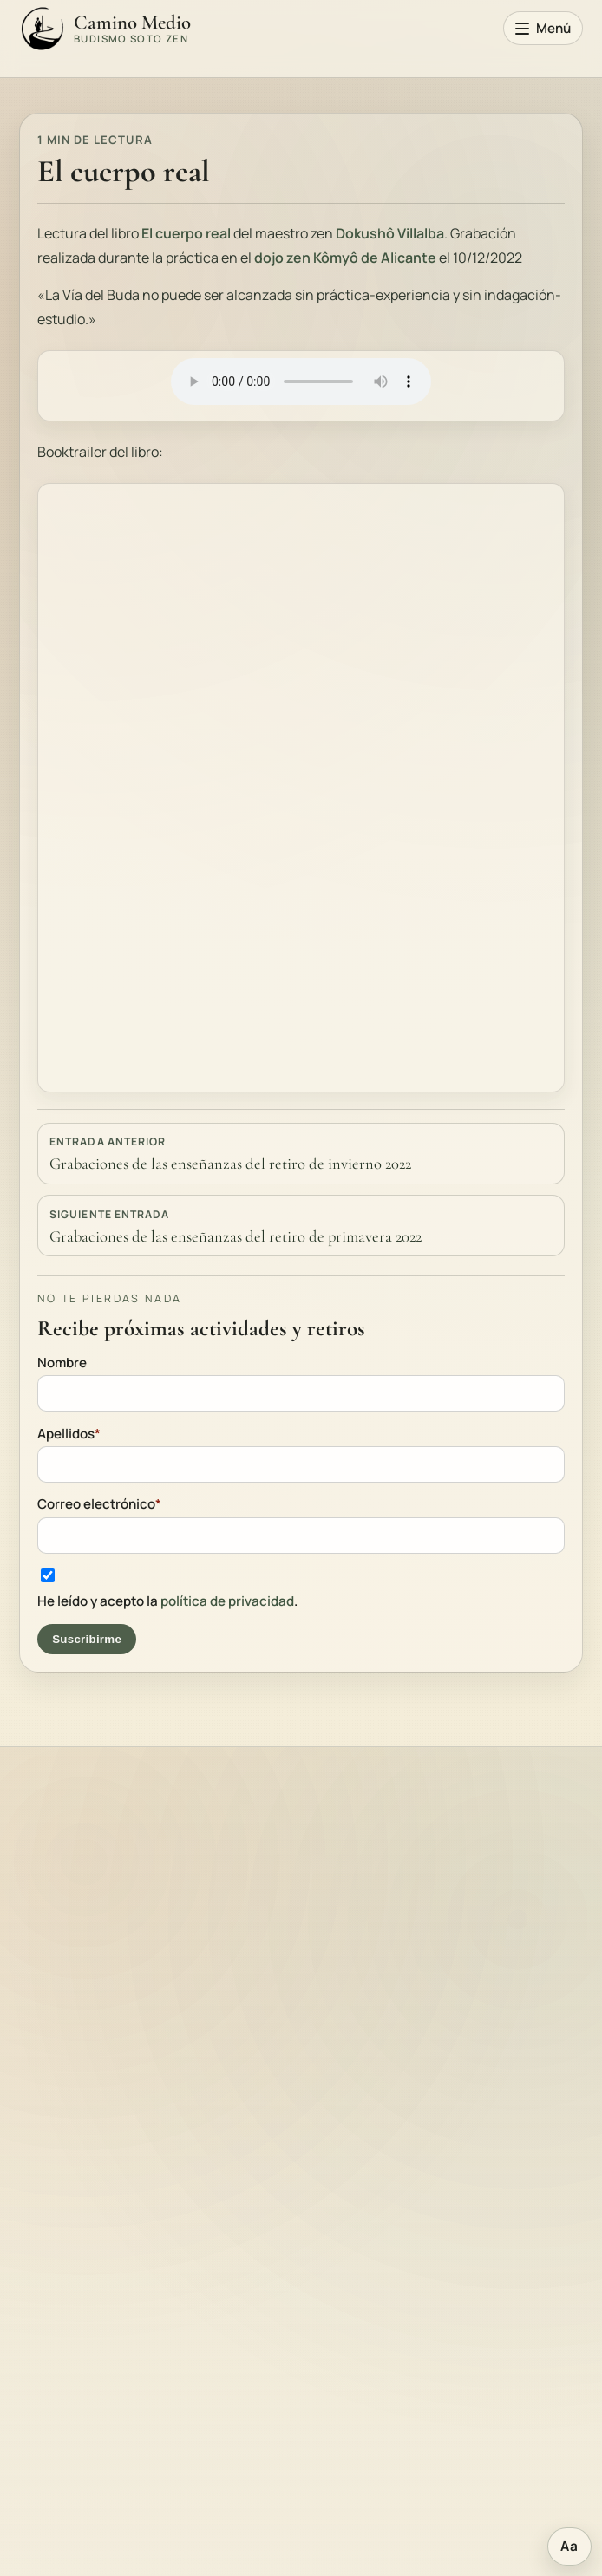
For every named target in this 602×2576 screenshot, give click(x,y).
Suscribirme (86, 1639)
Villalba (420, 233)
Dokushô (366, 233)
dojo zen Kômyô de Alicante (345, 257)
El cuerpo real (185, 233)
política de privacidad (227, 1601)
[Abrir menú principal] (543, 29)
